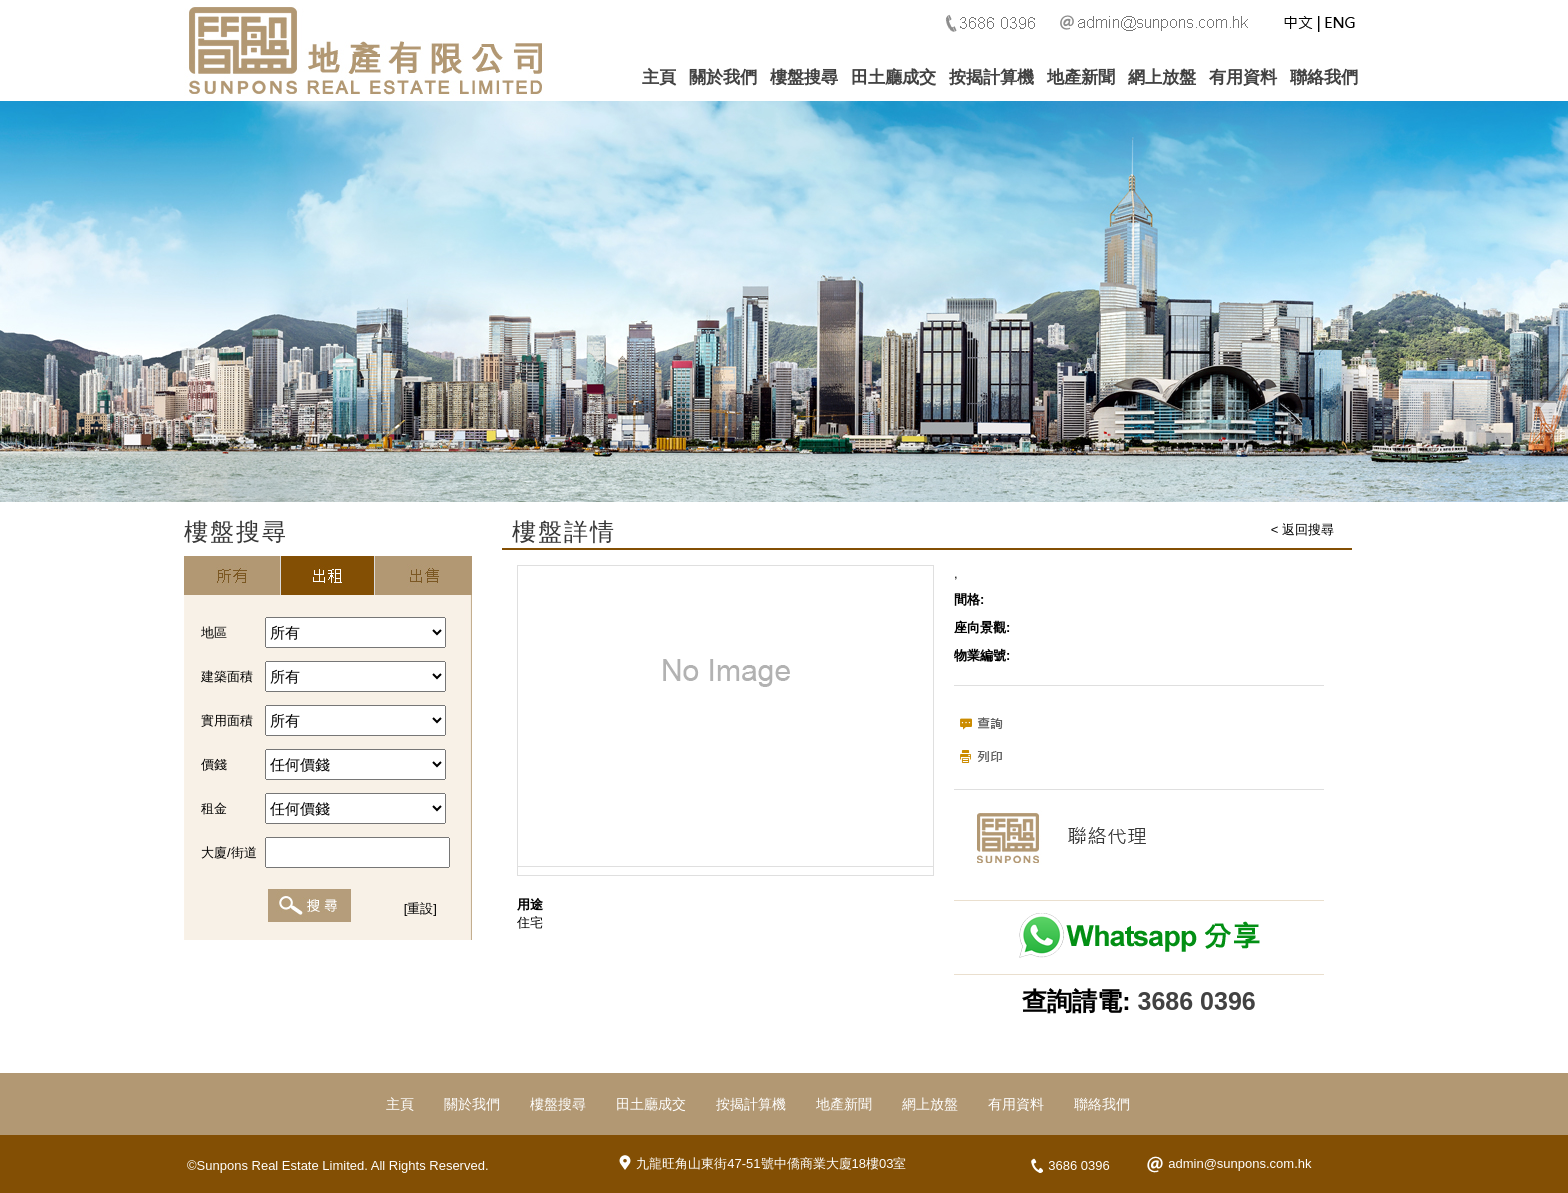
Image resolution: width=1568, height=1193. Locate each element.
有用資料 (1243, 77)
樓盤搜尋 (804, 77)
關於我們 (723, 77)
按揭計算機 (991, 77)
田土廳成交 (893, 77)
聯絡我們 (1324, 77)
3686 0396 (1197, 1001)
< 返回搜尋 (1302, 529)
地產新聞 (1081, 77)
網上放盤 (1162, 77)
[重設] (420, 908)
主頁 (659, 77)
